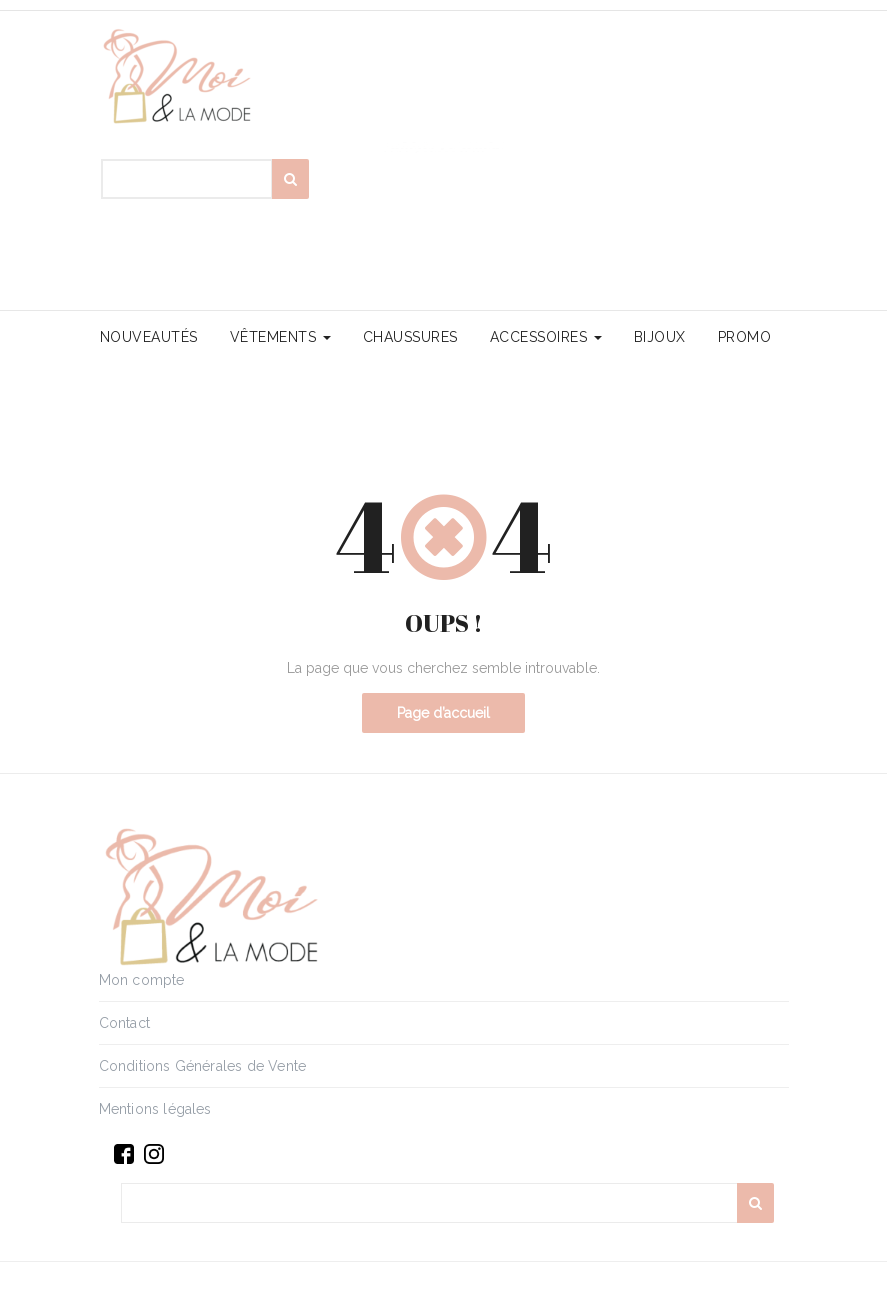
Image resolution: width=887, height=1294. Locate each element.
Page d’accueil (443, 713)
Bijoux (660, 337)
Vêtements (280, 337)
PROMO (745, 337)
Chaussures (410, 337)
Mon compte (142, 980)
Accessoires (546, 337)
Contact (124, 1023)
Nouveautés (149, 337)
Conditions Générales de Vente (203, 1066)
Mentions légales (155, 1109)
